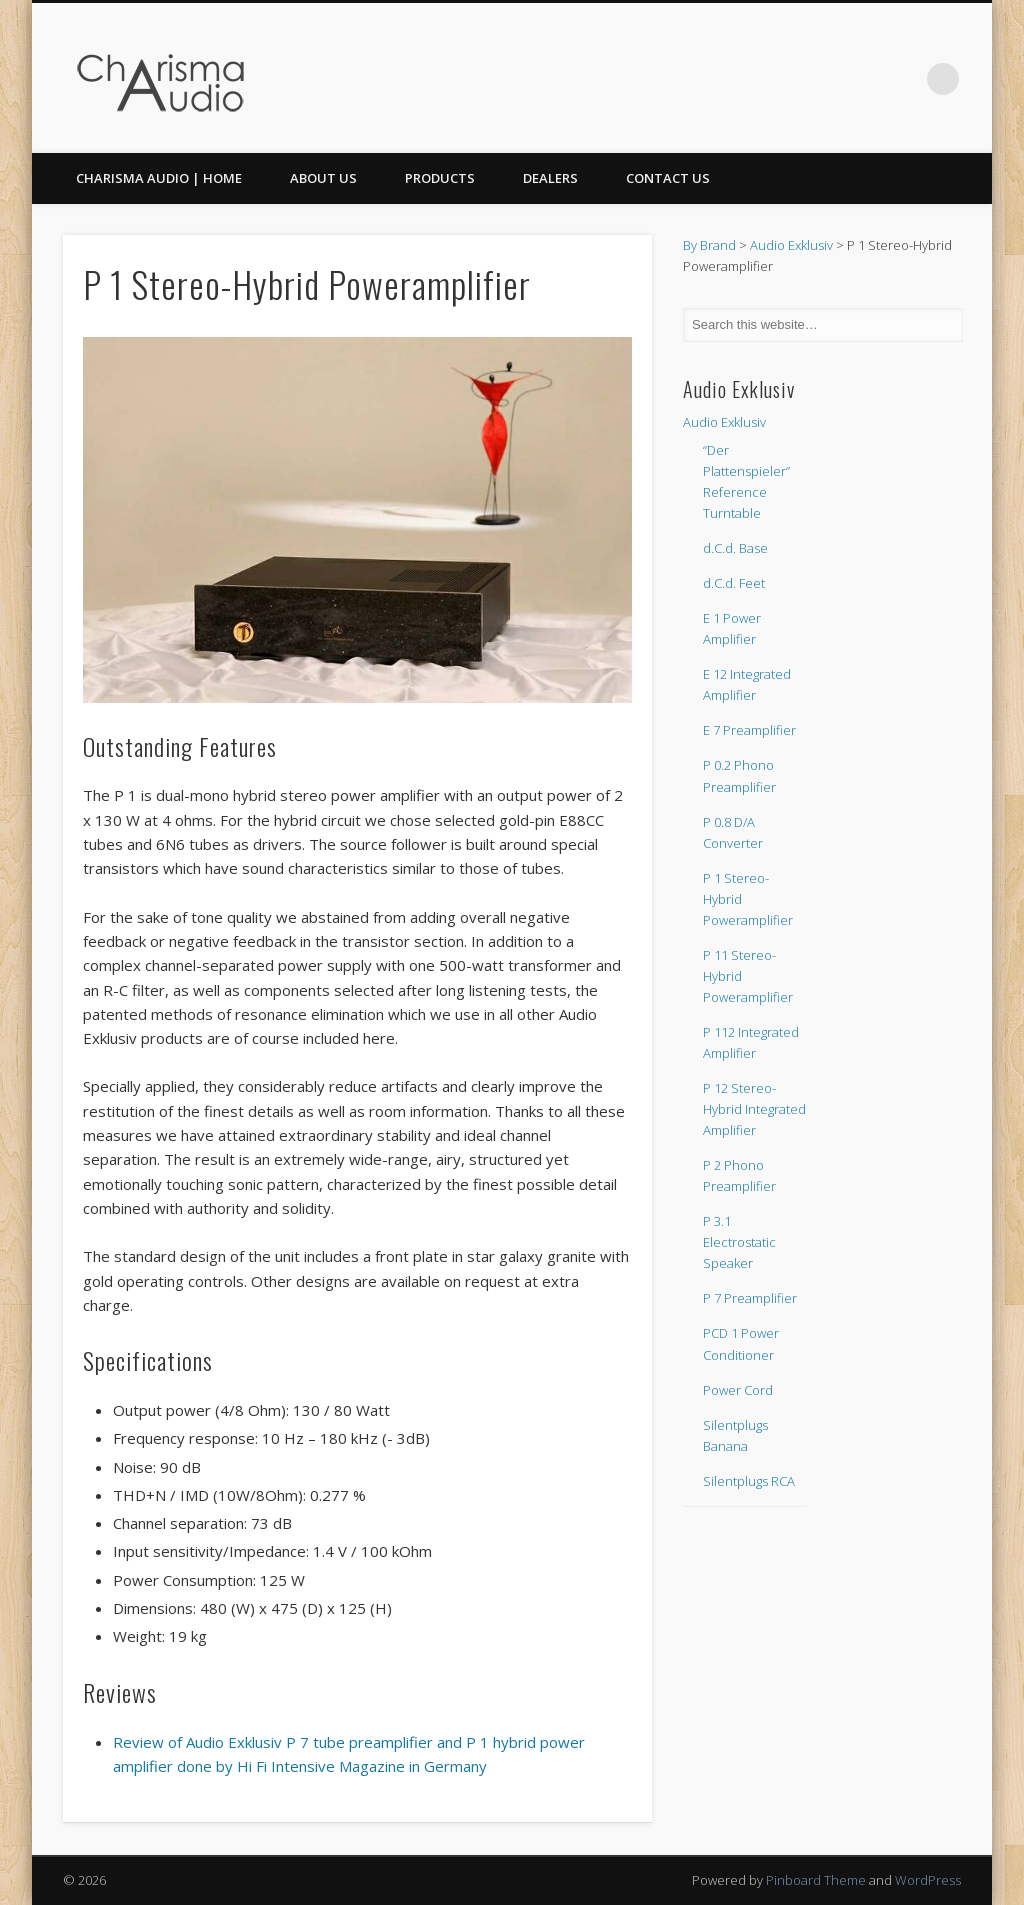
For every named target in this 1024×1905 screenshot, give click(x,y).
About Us (323, 178)
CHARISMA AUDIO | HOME (159, 178)
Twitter (902, 79)
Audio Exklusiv (791, 245)
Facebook (861, 79)
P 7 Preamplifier (750, 1298)
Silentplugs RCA (749, 1481)
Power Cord (738, 1390)
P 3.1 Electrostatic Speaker (739, 1242)
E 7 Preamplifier (749, 730)
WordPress (928, 1880)
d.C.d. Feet (734, 583)
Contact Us (668, 178)
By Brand (709, 245)
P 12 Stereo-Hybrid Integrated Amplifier (754, 1109)
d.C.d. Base (735, 548)
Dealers (550, 178)
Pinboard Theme (816, 1880)
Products (440, 178)
